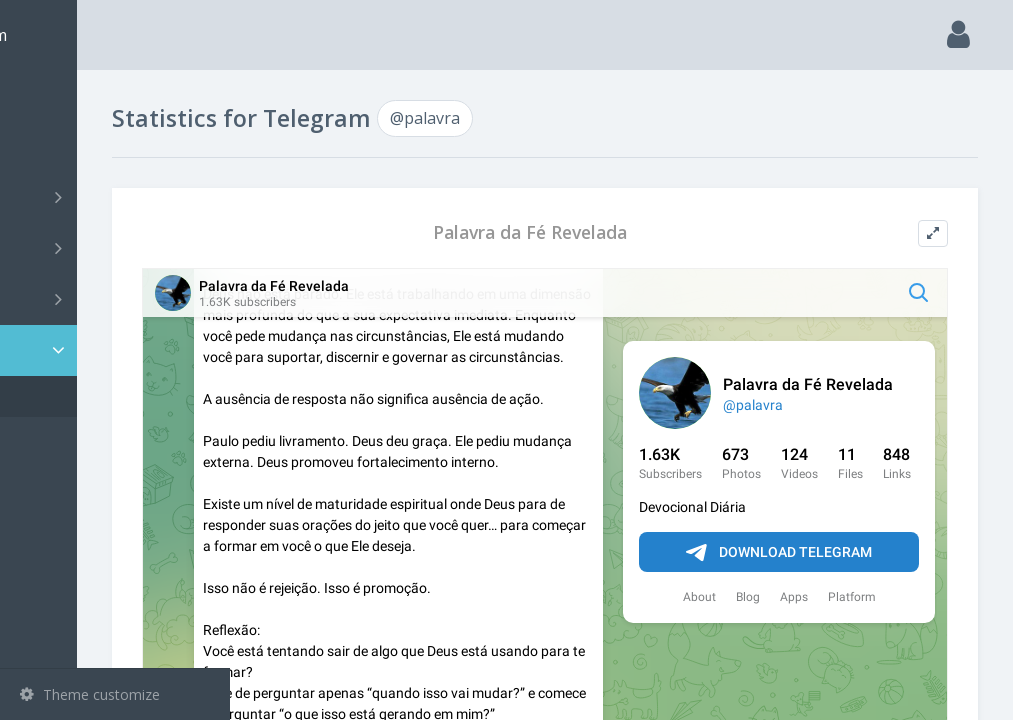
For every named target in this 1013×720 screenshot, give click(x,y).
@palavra (80, 396)
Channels (117, 197)
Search (52, 146)
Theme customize (90, 694)
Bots (117, 299)
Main (48, 95)
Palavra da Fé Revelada (607, 232)
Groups (117, 248)
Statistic (121, 350)
